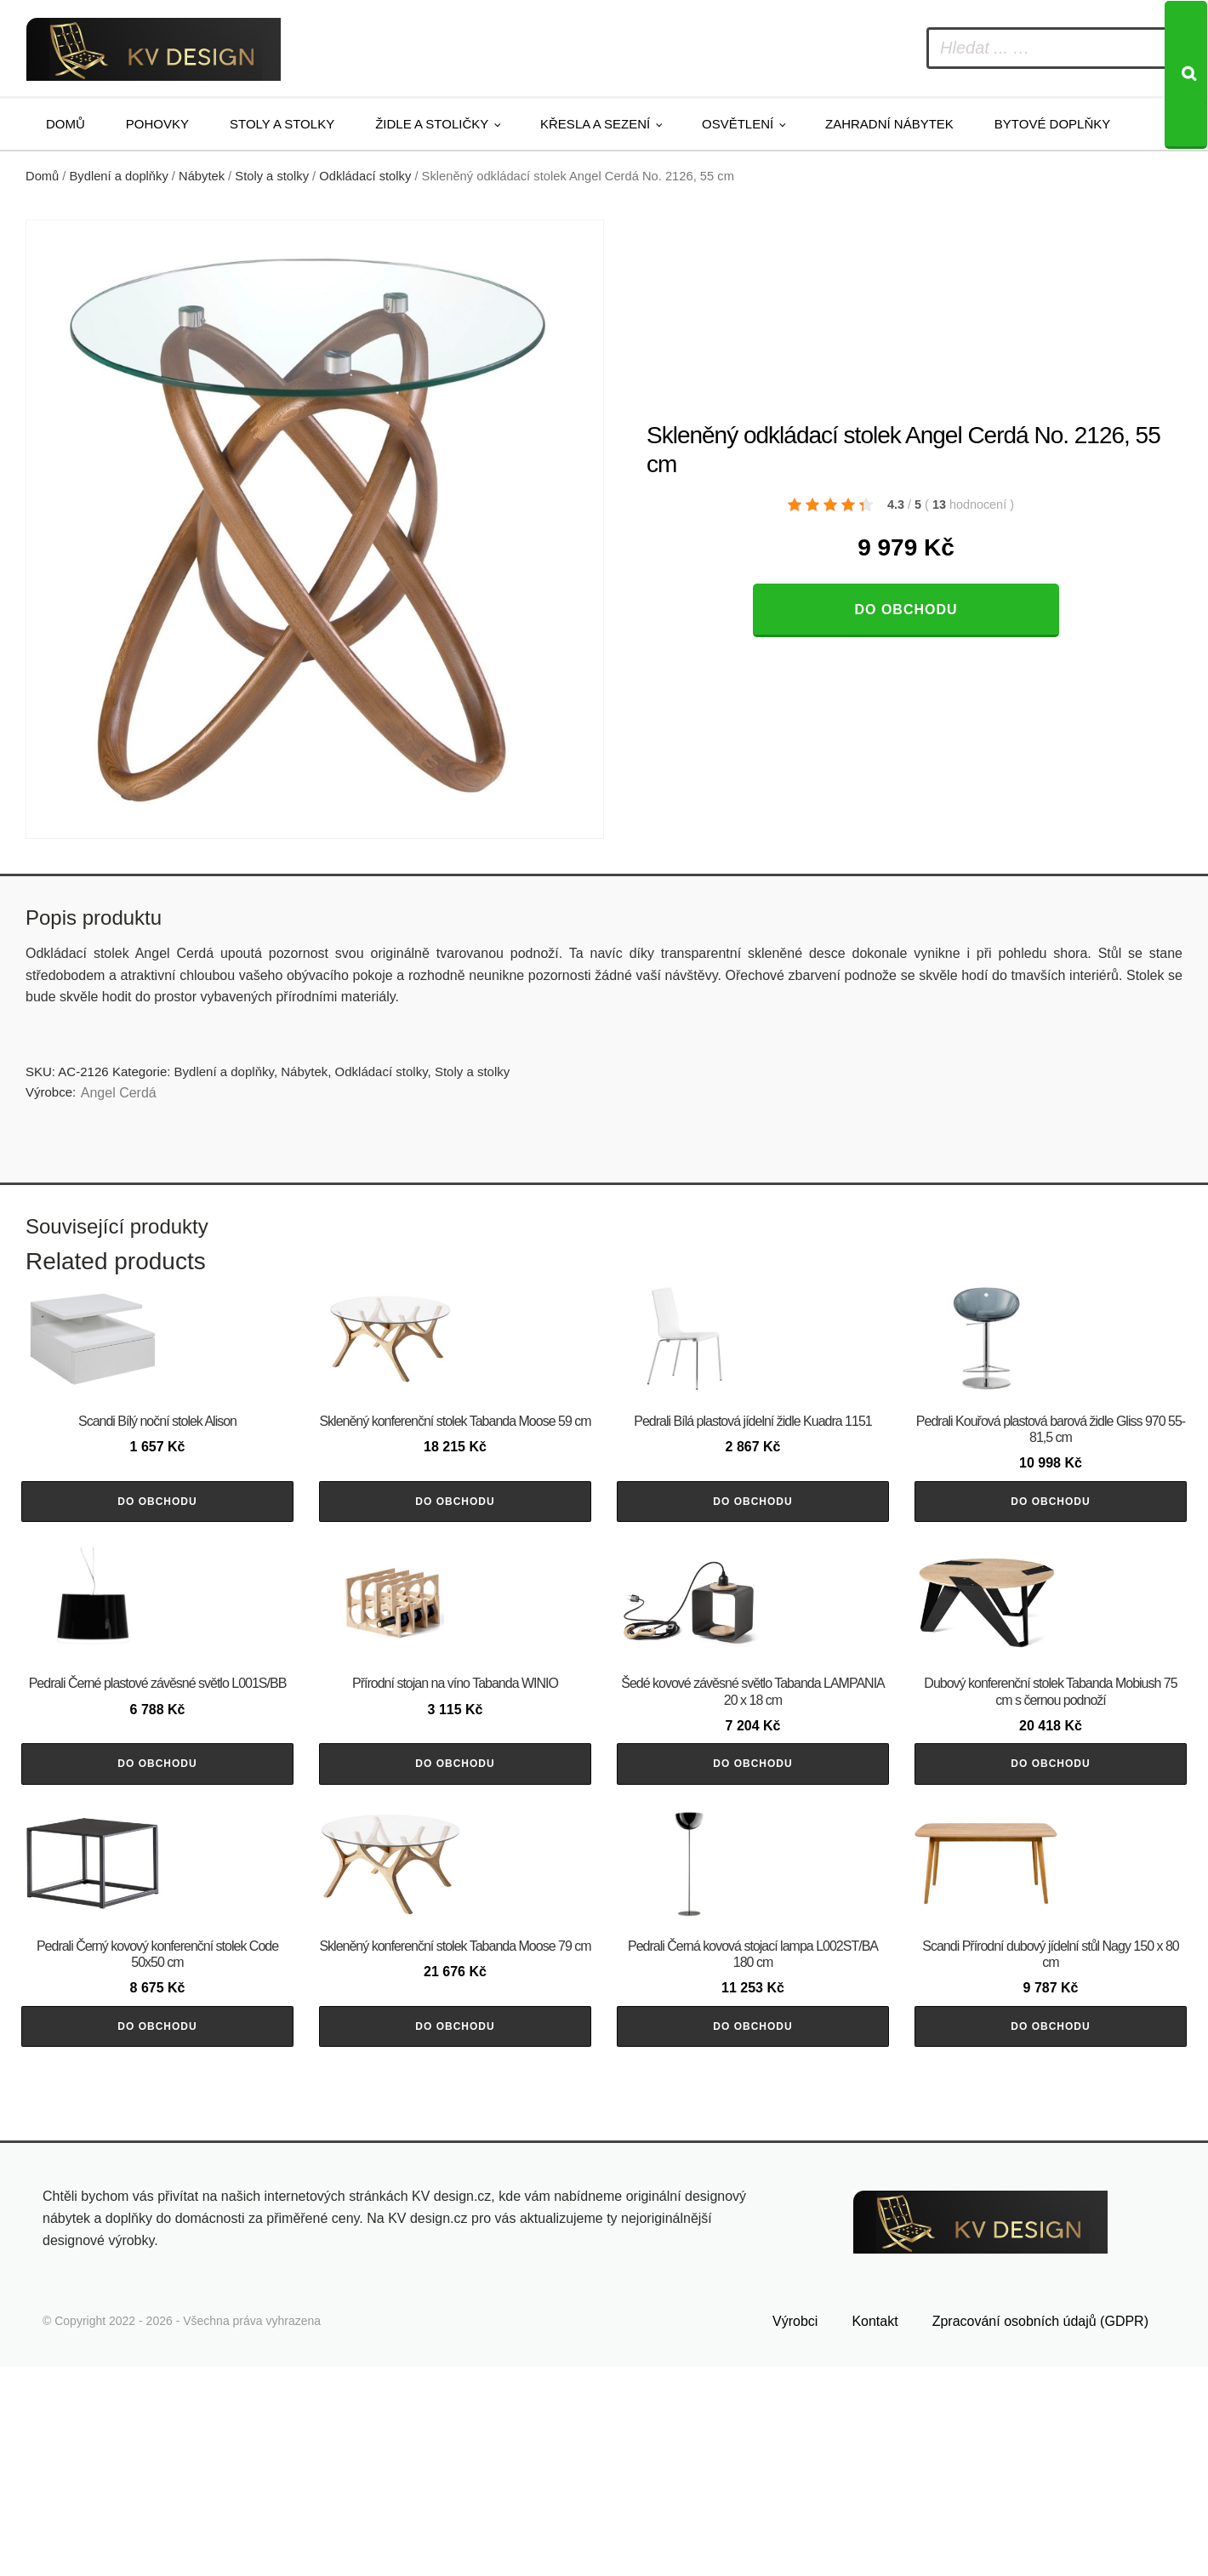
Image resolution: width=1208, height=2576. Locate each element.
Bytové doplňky (1052, 124)
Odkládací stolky (365, 176)
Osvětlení (737, 124)
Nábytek (202, 176)
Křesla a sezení (595, 124)
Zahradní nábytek (889, 124)
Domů (65, 124)
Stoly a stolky (282, 124)
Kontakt (874, 2531)
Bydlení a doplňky (119, 176)
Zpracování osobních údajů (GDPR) (1040, 2531)
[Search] (1186, 75)
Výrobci (795, 2531)
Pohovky (157, 124)
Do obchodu (905, 609)
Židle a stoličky (431, 124)
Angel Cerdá (119, 1093)
